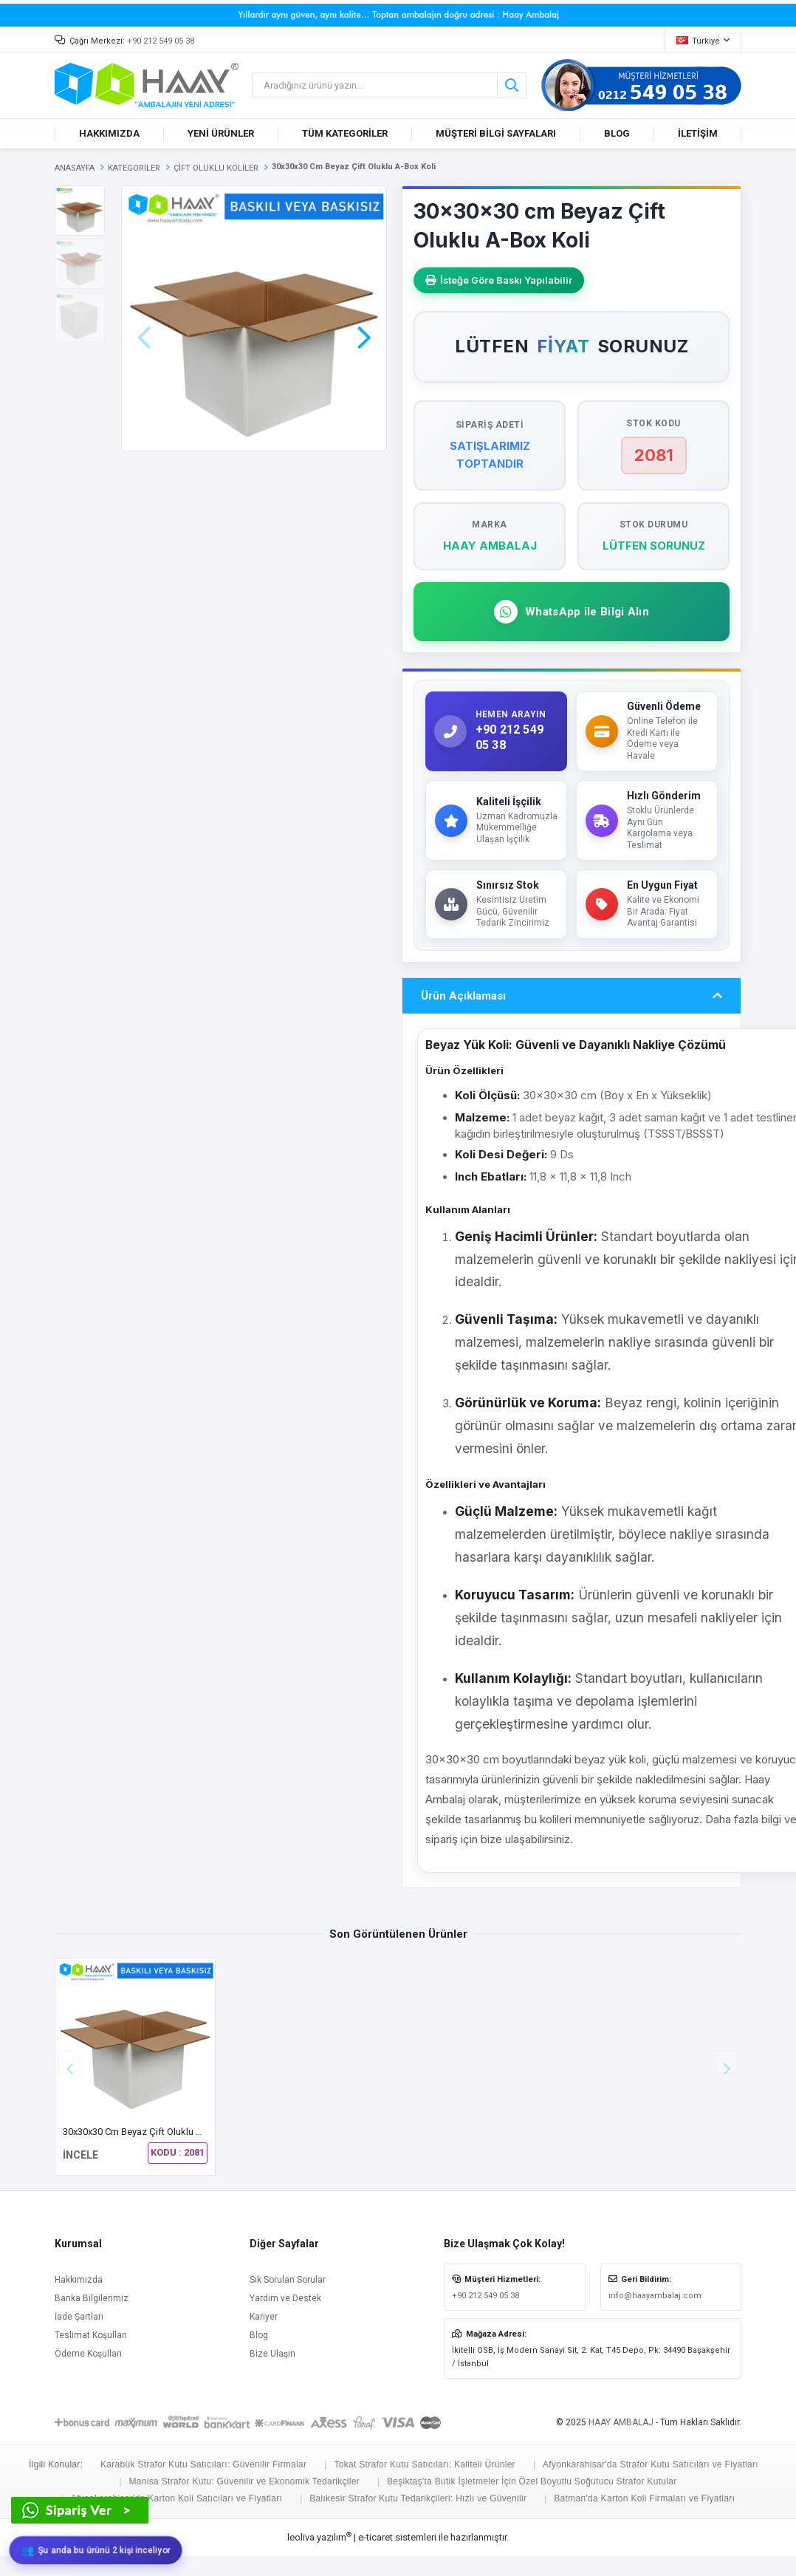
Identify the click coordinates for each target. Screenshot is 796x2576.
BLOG (617, 133)
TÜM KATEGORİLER (345, 133)
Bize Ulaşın (272, 2356)
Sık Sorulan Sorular (288, 2283)
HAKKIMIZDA (109, 133)
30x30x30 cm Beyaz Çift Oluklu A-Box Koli (151, 2135)
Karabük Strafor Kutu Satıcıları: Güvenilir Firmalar (203, 2467)
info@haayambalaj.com (654, 2299)
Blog (259, 2338)
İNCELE (80, 2159)
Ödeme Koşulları (88, 2356)
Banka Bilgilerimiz (91, 2301)
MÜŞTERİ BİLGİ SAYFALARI (496, 133)
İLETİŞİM (698, 133)
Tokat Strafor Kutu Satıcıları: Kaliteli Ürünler (424, 2467)
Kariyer (264, 2319)
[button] (364, 317)
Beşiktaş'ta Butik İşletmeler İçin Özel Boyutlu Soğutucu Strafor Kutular (531, 2484)
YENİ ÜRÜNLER (221, 133)
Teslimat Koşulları (91, 2338)
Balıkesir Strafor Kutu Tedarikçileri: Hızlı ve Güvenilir (417, 2502)
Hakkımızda (79, 2283)
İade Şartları (79, 2319)
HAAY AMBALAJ (621, 2425)
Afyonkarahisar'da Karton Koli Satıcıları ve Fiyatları (176, 2502)
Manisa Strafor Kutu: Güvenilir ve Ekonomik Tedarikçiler (244, 2484)
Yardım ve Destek (285, 2301)
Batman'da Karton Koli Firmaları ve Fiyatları (644, 2502)
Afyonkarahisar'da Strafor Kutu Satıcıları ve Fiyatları (650, 2467)
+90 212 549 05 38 (160, 41)
